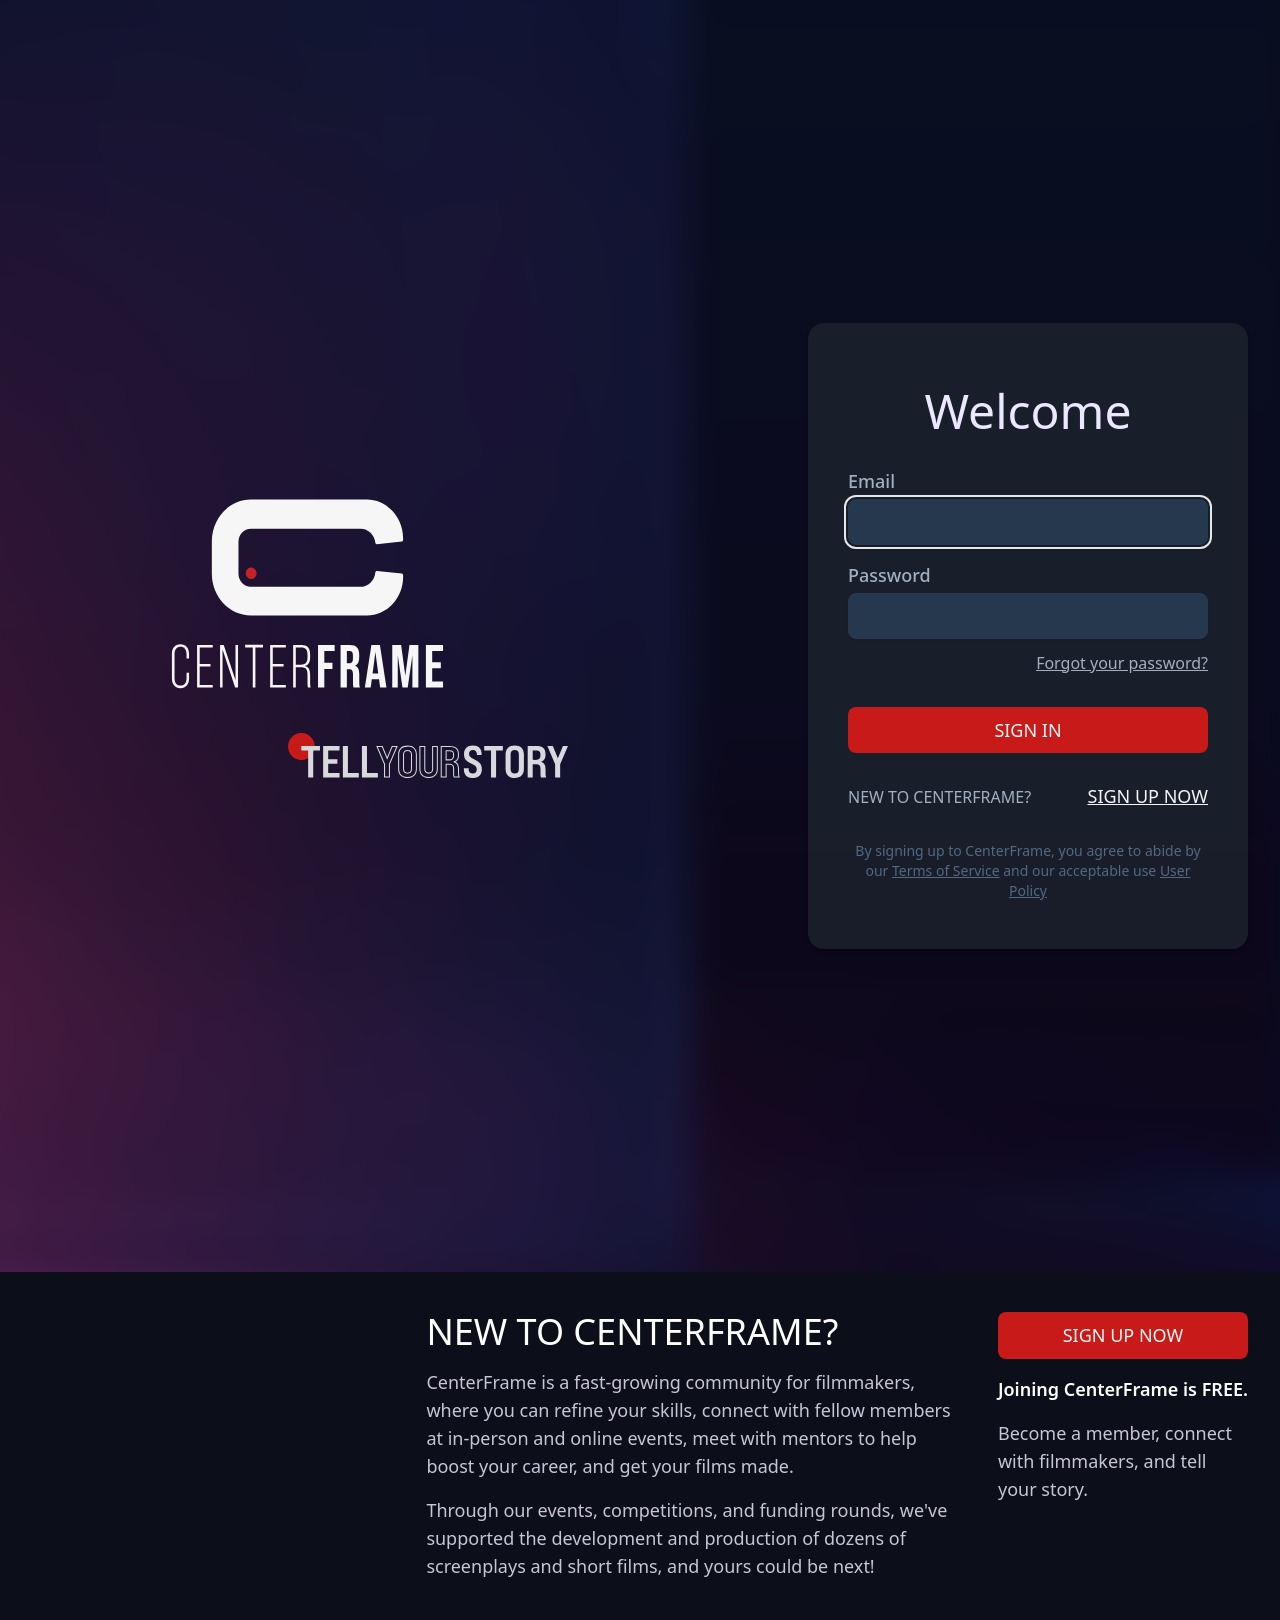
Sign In (1027, 730)
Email (871, 481)
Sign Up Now (1148, 796)
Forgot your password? (1122, 663)
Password (889, 575)
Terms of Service (946, 870)
